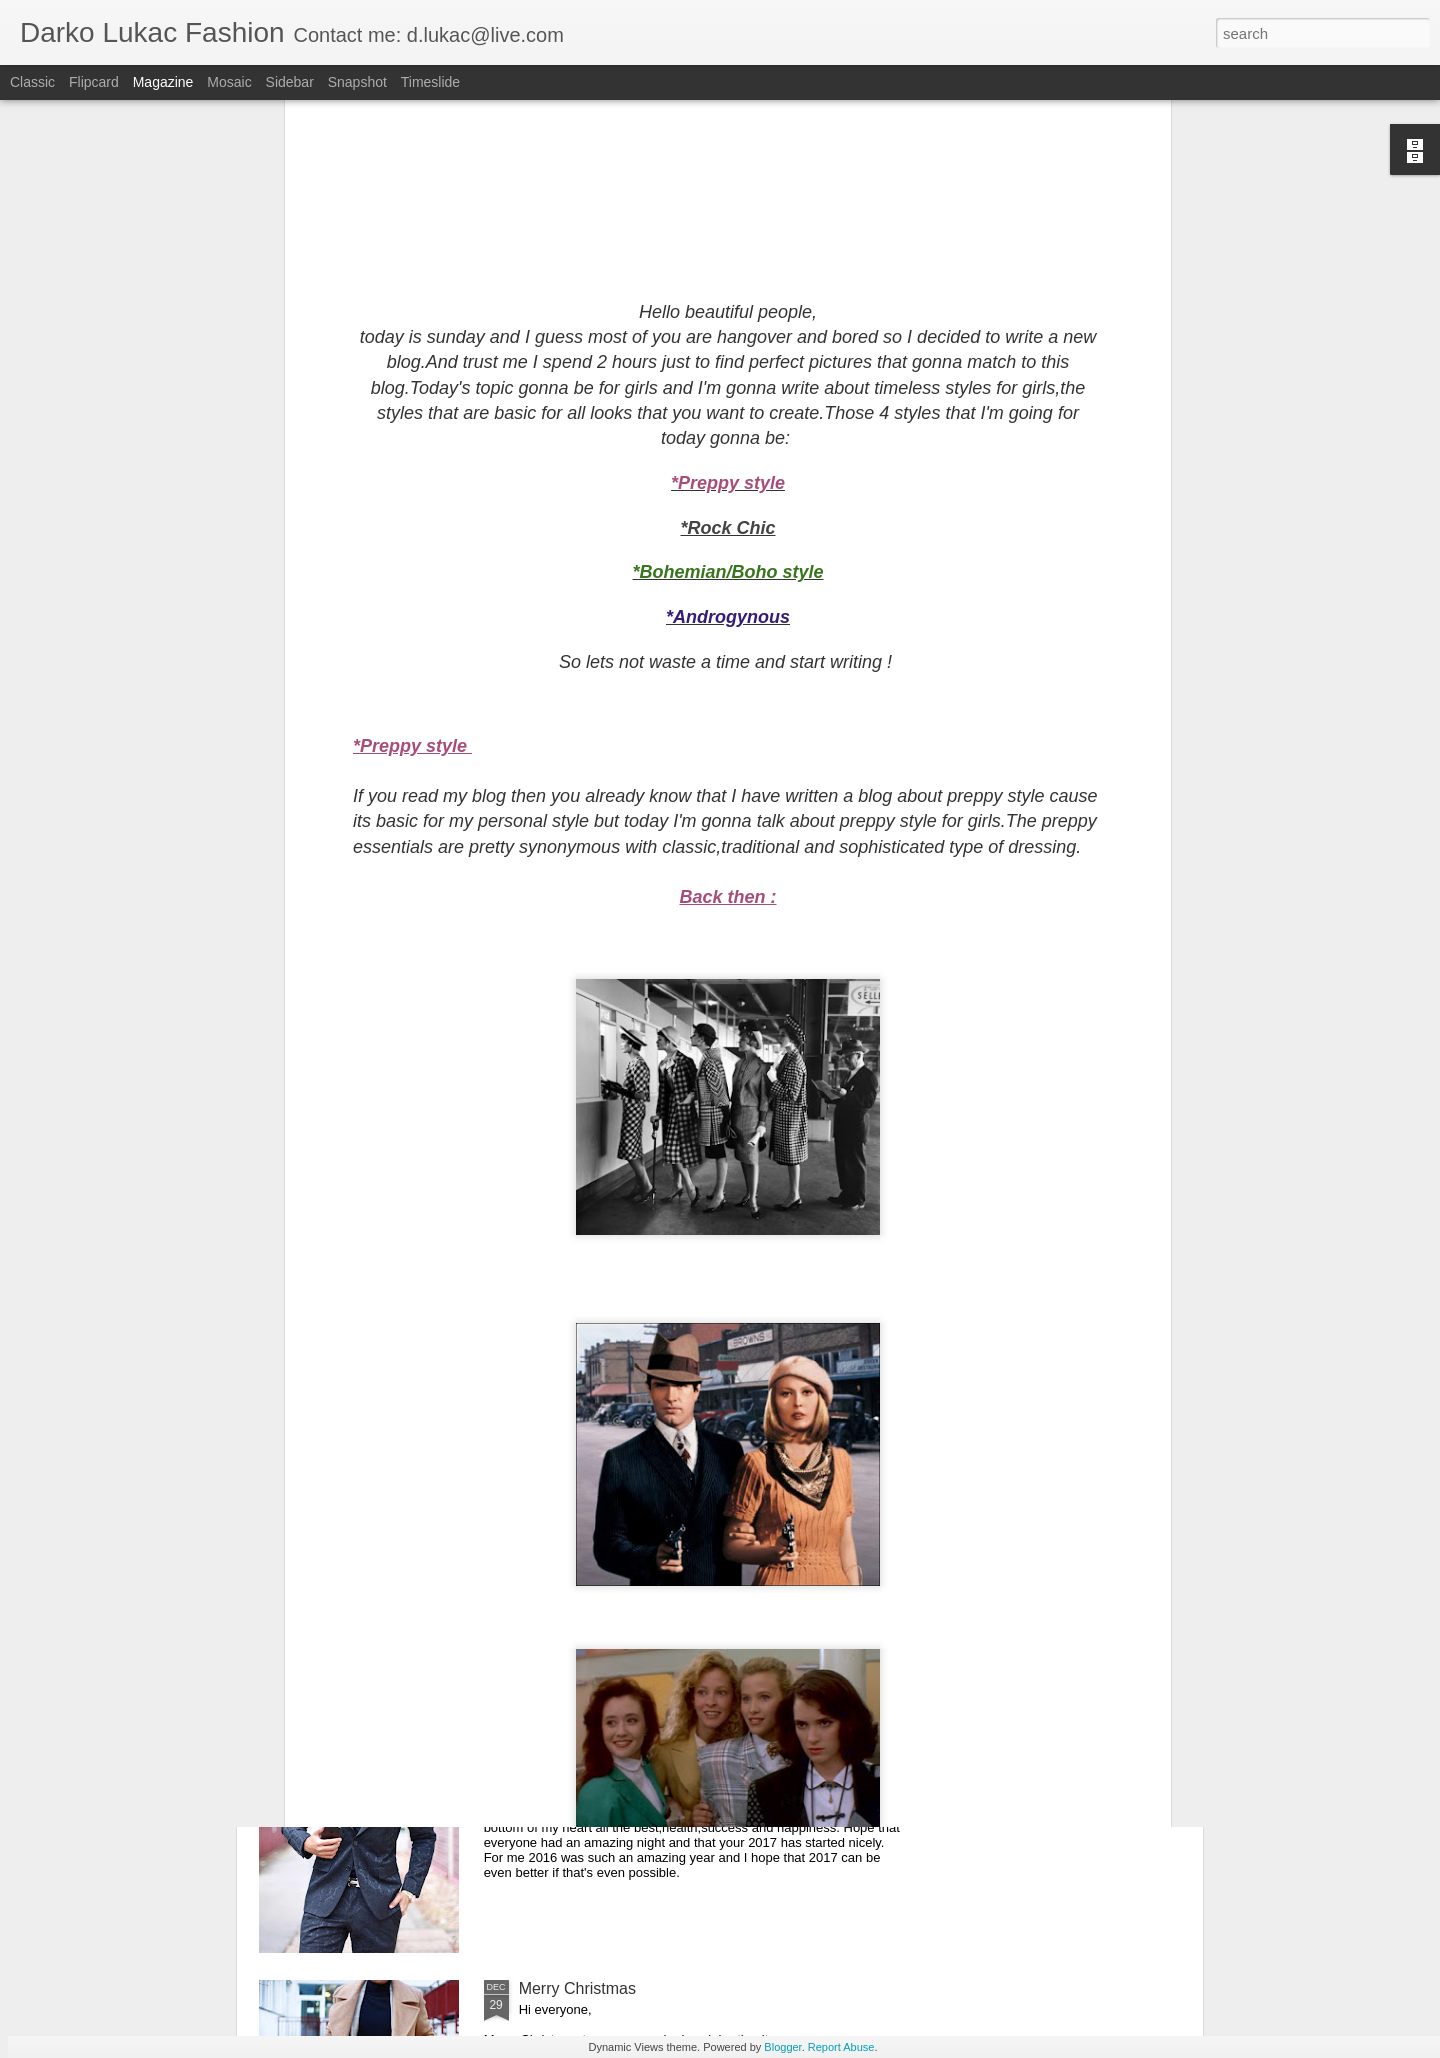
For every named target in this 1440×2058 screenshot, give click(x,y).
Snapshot (357, 82)
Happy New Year (578, 1761)
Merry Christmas (577, 1988)
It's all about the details (600, 1534)
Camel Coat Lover (583, 1307)
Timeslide (430, 82)
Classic (32, 82)
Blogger (782, 2047)
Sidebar (290, 82)
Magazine (163, 82)
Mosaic (229, 82)
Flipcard (94, 82)
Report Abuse (841, 2047)
